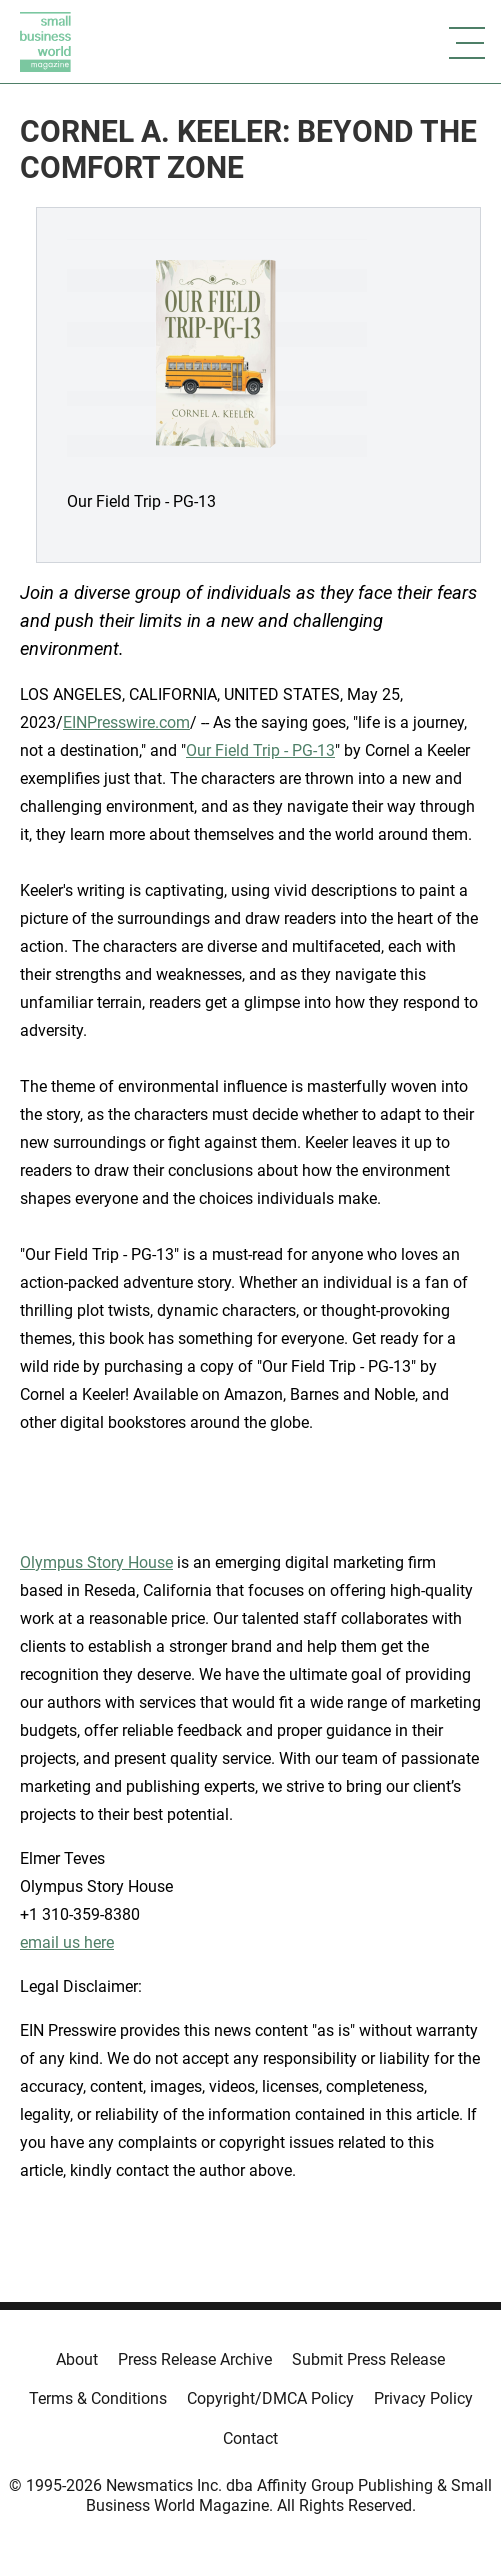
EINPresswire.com (126, 722)
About (77, 2359)
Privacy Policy (423, 2398)
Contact (250, 2438)
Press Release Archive (195, 2359)
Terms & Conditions (98, 2398)
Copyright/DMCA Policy (270, 2398)
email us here (67, 1942)
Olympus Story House (96, 1562)
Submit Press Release (368, 2359)
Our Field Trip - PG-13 (260, 750)
